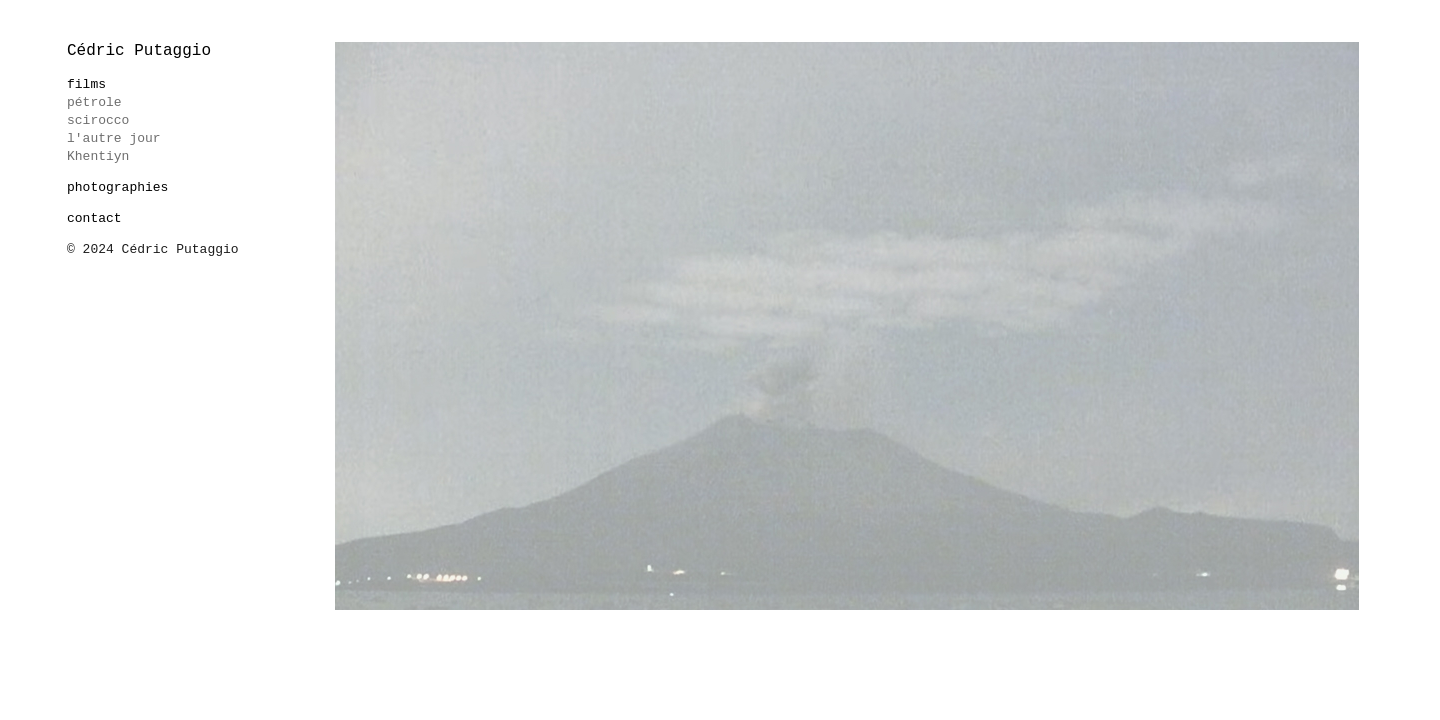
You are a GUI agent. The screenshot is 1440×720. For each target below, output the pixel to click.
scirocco (98, 120)
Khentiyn (98, 156)
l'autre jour (114, 138)
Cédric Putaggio (139, 51)
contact (94, 218)
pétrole (94, 102)
